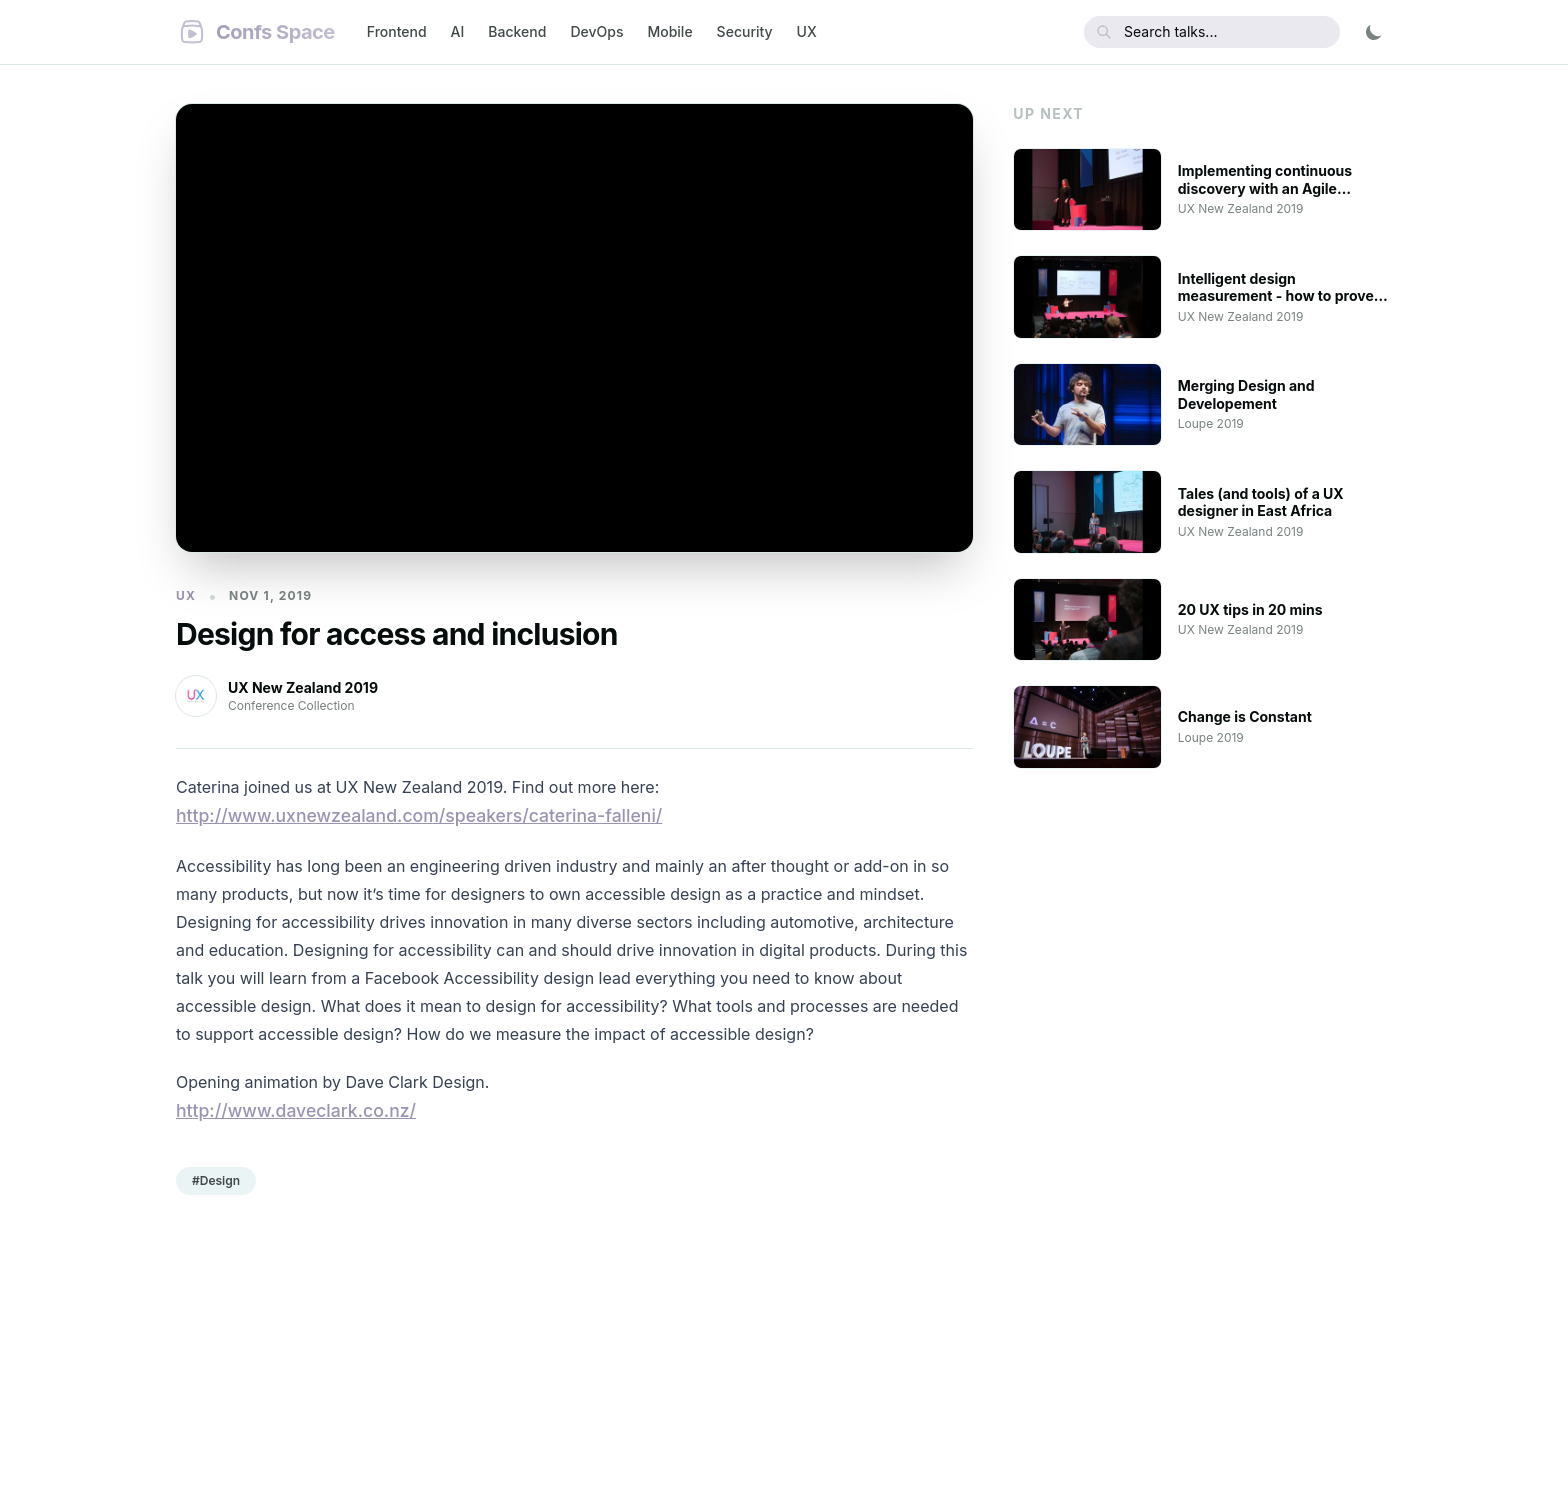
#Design (216, 1180)
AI (458, 31)
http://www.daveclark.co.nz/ (296, 1110)
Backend (517, 31)
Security (745, 31)
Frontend (397, 31)
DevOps (596, 31)
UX (807, 31)
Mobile (669, 31)
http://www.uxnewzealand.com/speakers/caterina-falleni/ (419, 815)
